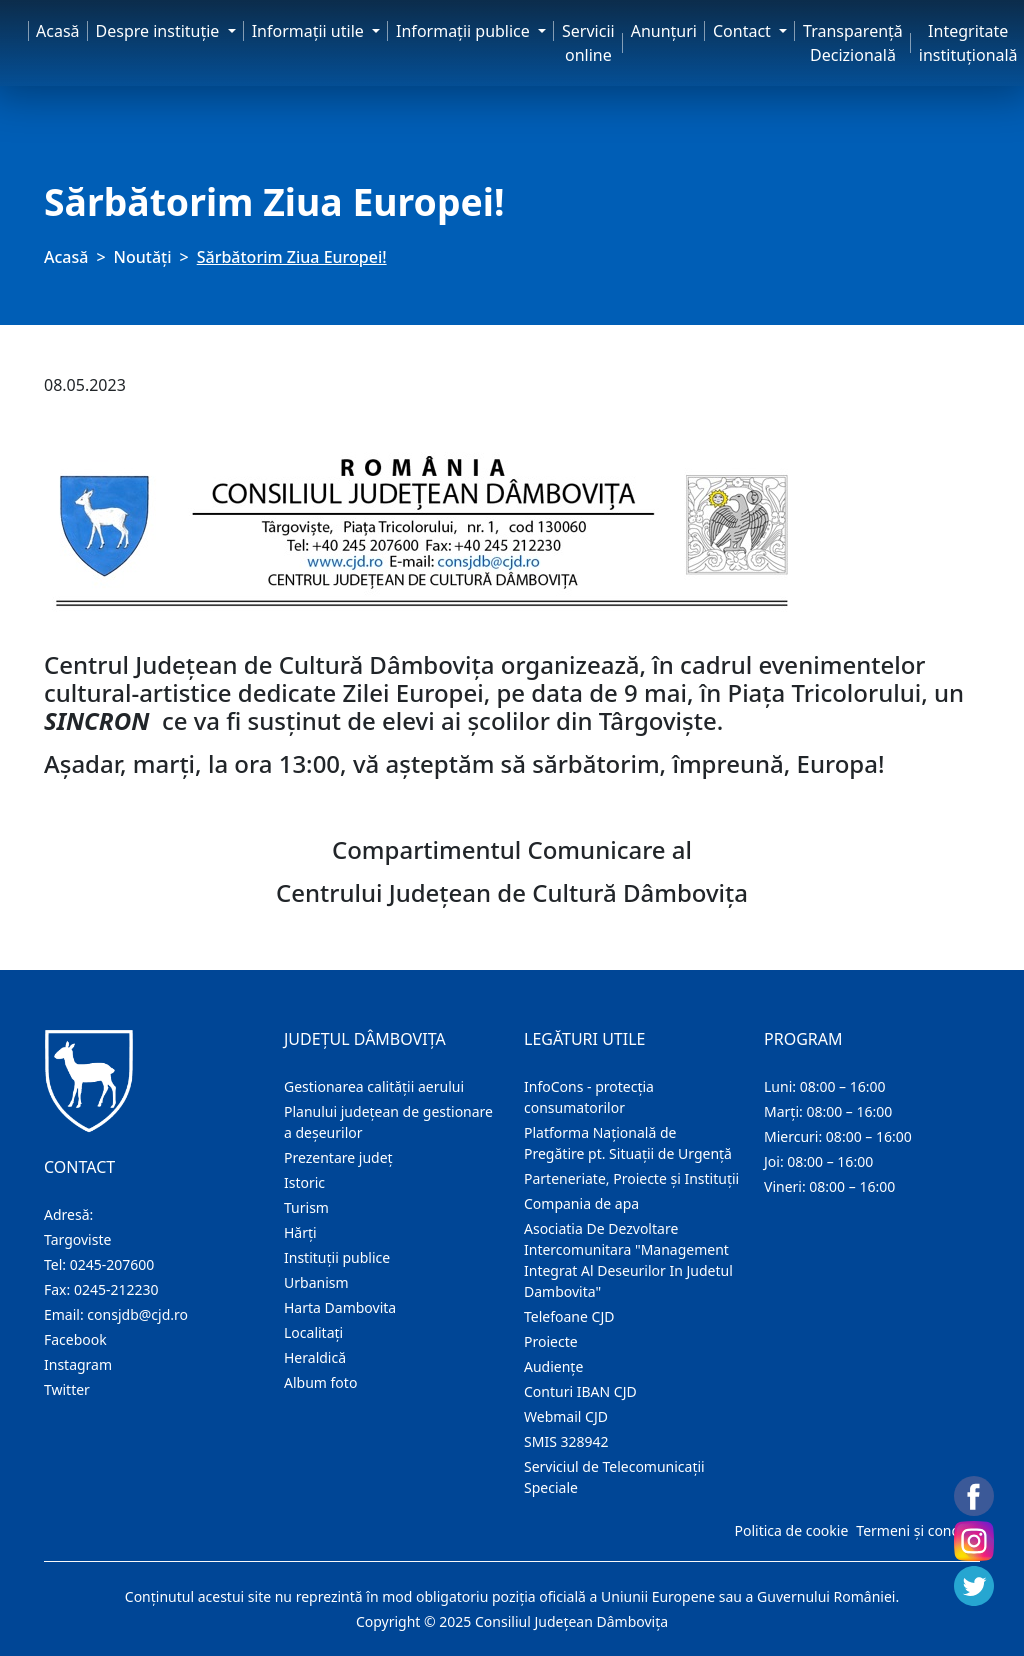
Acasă (58, 31)
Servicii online (588, 43)
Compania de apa (581, 1203)
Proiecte (551, 1341)
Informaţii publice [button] (465, 31)
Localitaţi (313, 1332)
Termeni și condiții (916, 1530)
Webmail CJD (566, 1416)
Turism (306, 1207)
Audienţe (553, 1366)
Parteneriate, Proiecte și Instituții (631, 1178)
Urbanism (316, 1282)
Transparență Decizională (853, 43)
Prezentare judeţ (338, 1157)
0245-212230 (116, 1289)
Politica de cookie (791, 1530)
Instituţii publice (337, 1257)
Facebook (75, 1339)
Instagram (78, 1364)
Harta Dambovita (340, 1307)
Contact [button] (744, 31)
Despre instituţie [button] (160, 31)
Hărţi (300, 1232)
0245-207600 (112, 1264)
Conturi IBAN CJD (580, 1391)
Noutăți (143, 257)
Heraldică (315, 1357)
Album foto (320, 1382)
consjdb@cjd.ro (137, 1314)
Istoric (304, 1182)
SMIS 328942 (566, 1441)
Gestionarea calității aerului (374, 1086)
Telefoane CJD (569, 1316)
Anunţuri (664, 31)
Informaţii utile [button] (310, 31)
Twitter (67, 1389)
